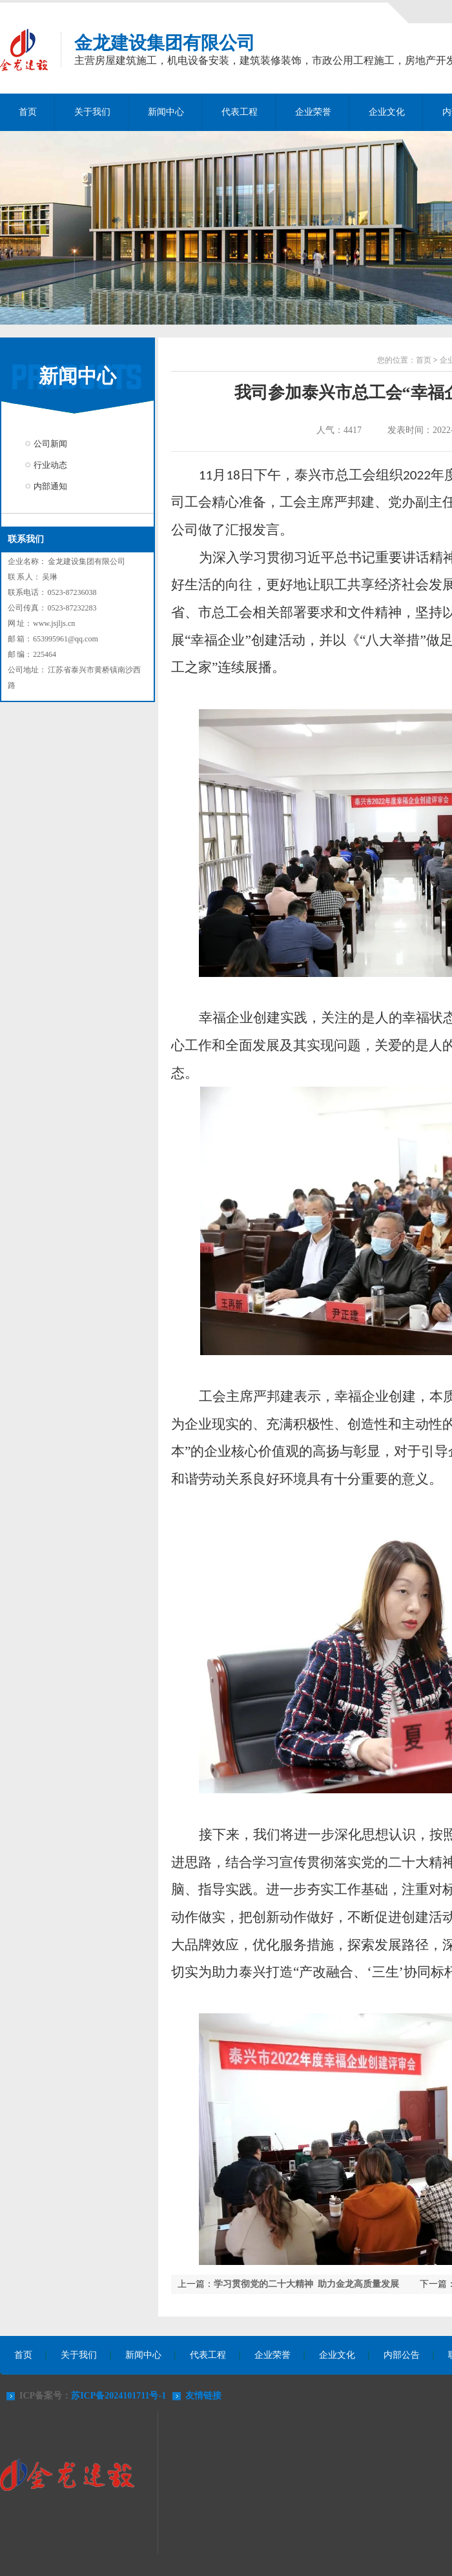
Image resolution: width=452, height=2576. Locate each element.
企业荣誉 (313, 112)
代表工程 (239, 112)
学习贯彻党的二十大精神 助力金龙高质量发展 (306, 2284)
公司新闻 (50, 443)
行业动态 (50, 465)
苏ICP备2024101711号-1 (118, 2395)
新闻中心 (166, 112)
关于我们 (92, 112)
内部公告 (402, 2355)
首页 (28, 112)
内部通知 (50, 486)
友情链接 (203, 2395)
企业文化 (387, 112)
